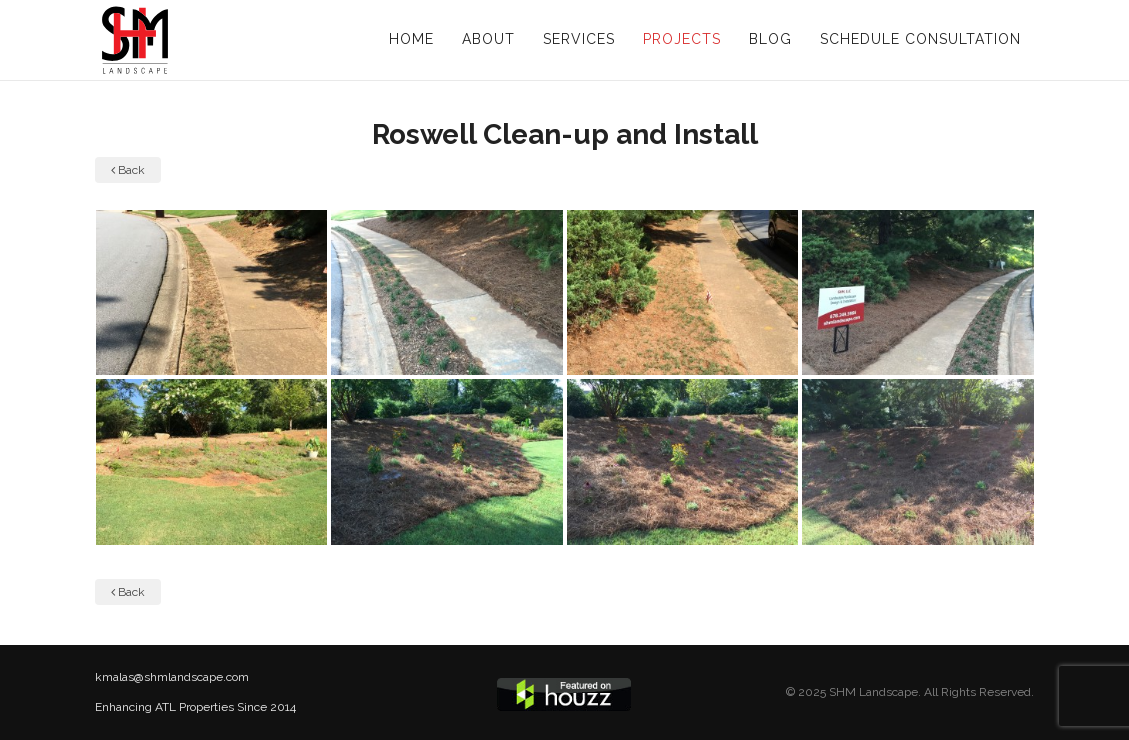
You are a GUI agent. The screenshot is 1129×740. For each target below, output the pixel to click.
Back (128, 170)
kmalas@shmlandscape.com (172, 677)
